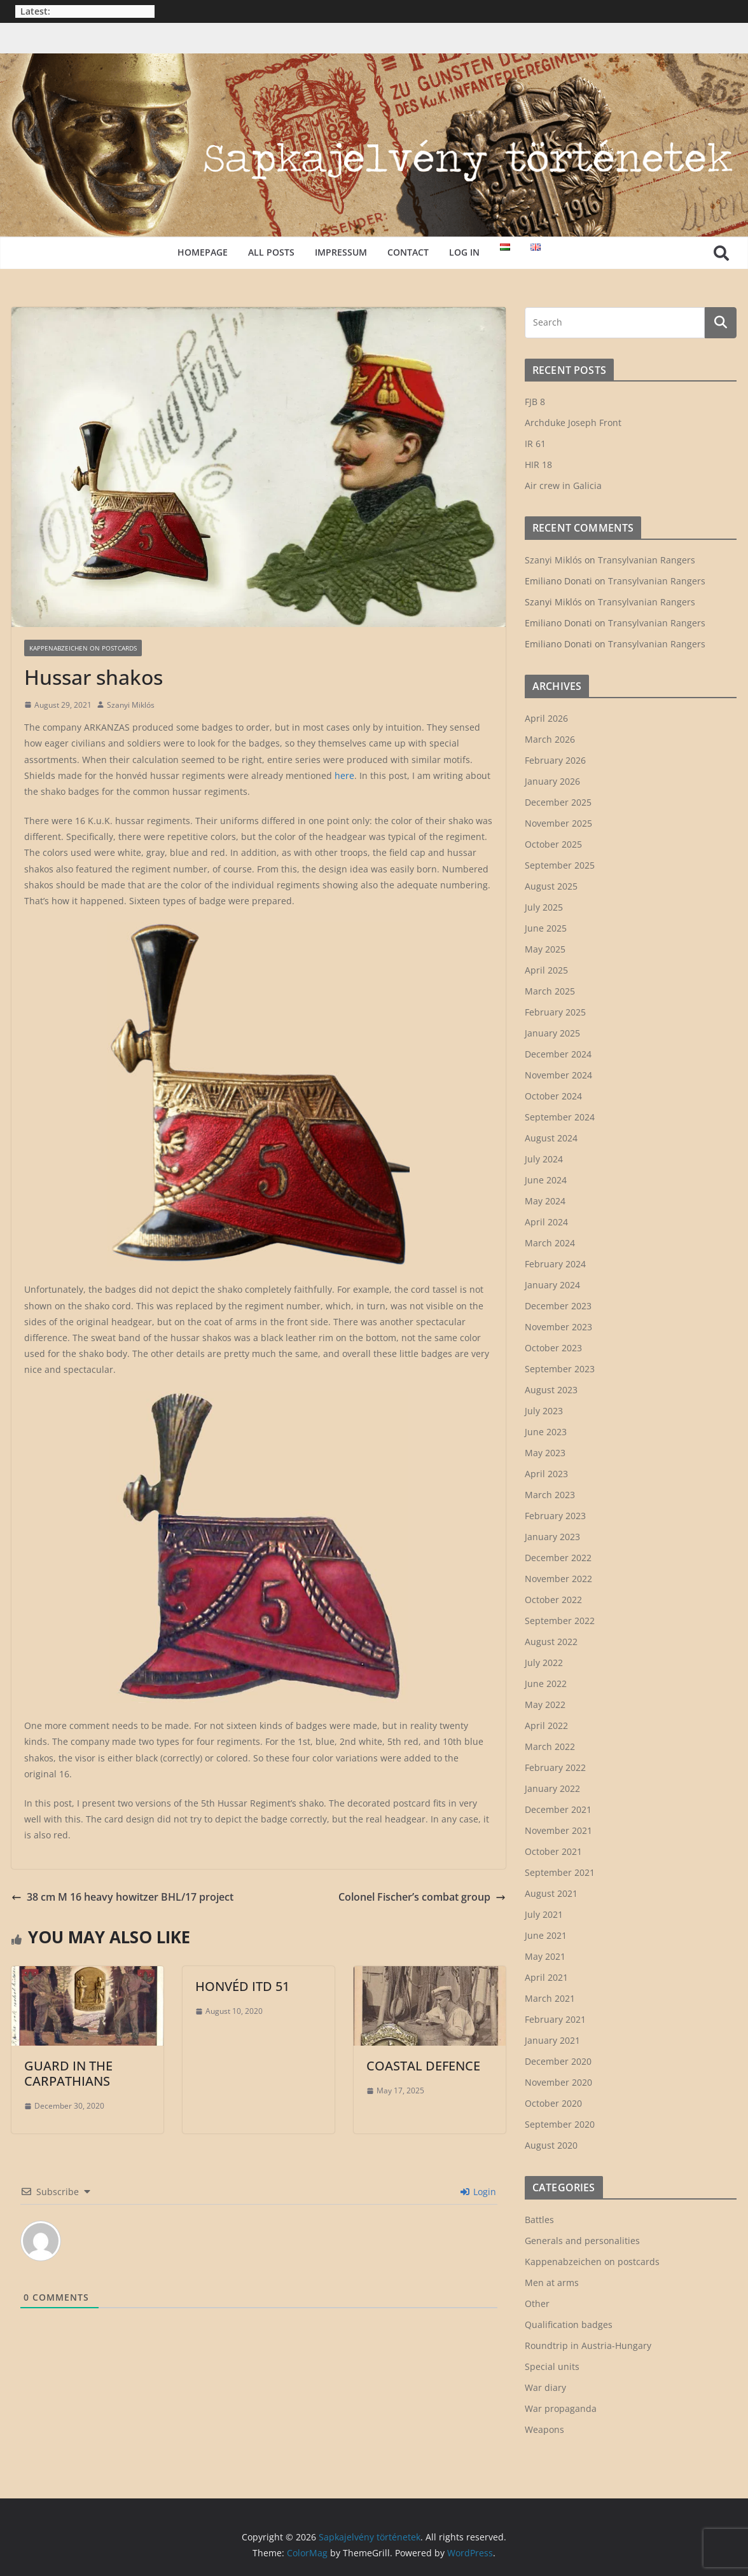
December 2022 (558, 1558)
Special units (552, 2366)
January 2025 (552, 1033)
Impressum (341, 252)
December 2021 (558, 1809)
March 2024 (550, 1243)
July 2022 (544, 1662)
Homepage (202, 252)
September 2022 (560, 1621)
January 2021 (552, 2040)
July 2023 (544, 1411)
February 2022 (555, 1767)
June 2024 (546, 1180)
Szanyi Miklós (131, 704)
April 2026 (546, 718)
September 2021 (560, 1872)
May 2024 (545, 1201)
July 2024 (544, 1159)
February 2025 (555, 1012)
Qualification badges (569, 2324)
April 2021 (546, 1977)
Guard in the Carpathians (68, 2073)
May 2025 (545, 949)
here (344, 775)
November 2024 (558, 1075)
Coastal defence (423, 2065)
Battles (539, 2220)
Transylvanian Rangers (646, 560)
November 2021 (558, 1830)
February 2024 (555, 1264)
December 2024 (558, 1054)
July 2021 (544, 1914)
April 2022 (546, 1725)
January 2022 (552, 1788)
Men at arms (552, 2282)
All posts (271, 252)
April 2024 (546, 1222)
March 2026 (550, 739)
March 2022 (550, 1746)
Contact (408, 252)
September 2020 (560, 2124)
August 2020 (551, 2145)
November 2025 (558, 823)
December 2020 (558, 2061)
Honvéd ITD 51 (242, 1986)
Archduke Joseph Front (573, 423)
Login (478, 2192)
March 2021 (550, 1998)
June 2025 (546, 928)
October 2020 (553, 2103)
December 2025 (558, 802)
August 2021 (551, 1893)
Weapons (544, 2429)
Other (537, 2303)
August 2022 (551, 1642)
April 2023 (546, 1474)
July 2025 (544, 907)
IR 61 (535, 443)
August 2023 (551, 1390)
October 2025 (553, 844)
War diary (545, 2387)
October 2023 (553, 1348)
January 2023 (552, 1537)
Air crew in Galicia (563, 485)
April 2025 (546, 970)
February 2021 (555, 2019)
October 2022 (553, 1600)
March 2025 (550, 991)
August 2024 (551, 1138)
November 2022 (558, 1579)
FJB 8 (535, 402)
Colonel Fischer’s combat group (422, 1897)
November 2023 (558, 1327)
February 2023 (555, 1516)
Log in (464, 252)
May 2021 (545, 1956)
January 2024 (552, 1285)
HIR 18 (538, 464)
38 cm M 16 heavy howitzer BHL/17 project (122, 1897)
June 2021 (546, 1935)
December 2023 (558, 1306)
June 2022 (546, 1683)
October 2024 (553, 1096)
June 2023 (546, 1432)
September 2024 (560, 1117)
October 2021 (553, 1851)
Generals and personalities (582, 2241)
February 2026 (555, 760)
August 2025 (551, 886)
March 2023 (550, 1495)
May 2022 (545, 1704)
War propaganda (561, 2408)
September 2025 (560, 865)
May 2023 (545, 1453)
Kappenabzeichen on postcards (83, 648)
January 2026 (552, 781)
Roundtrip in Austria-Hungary (588, 2345)
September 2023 (560, 1369)
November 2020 (558, 2082)
